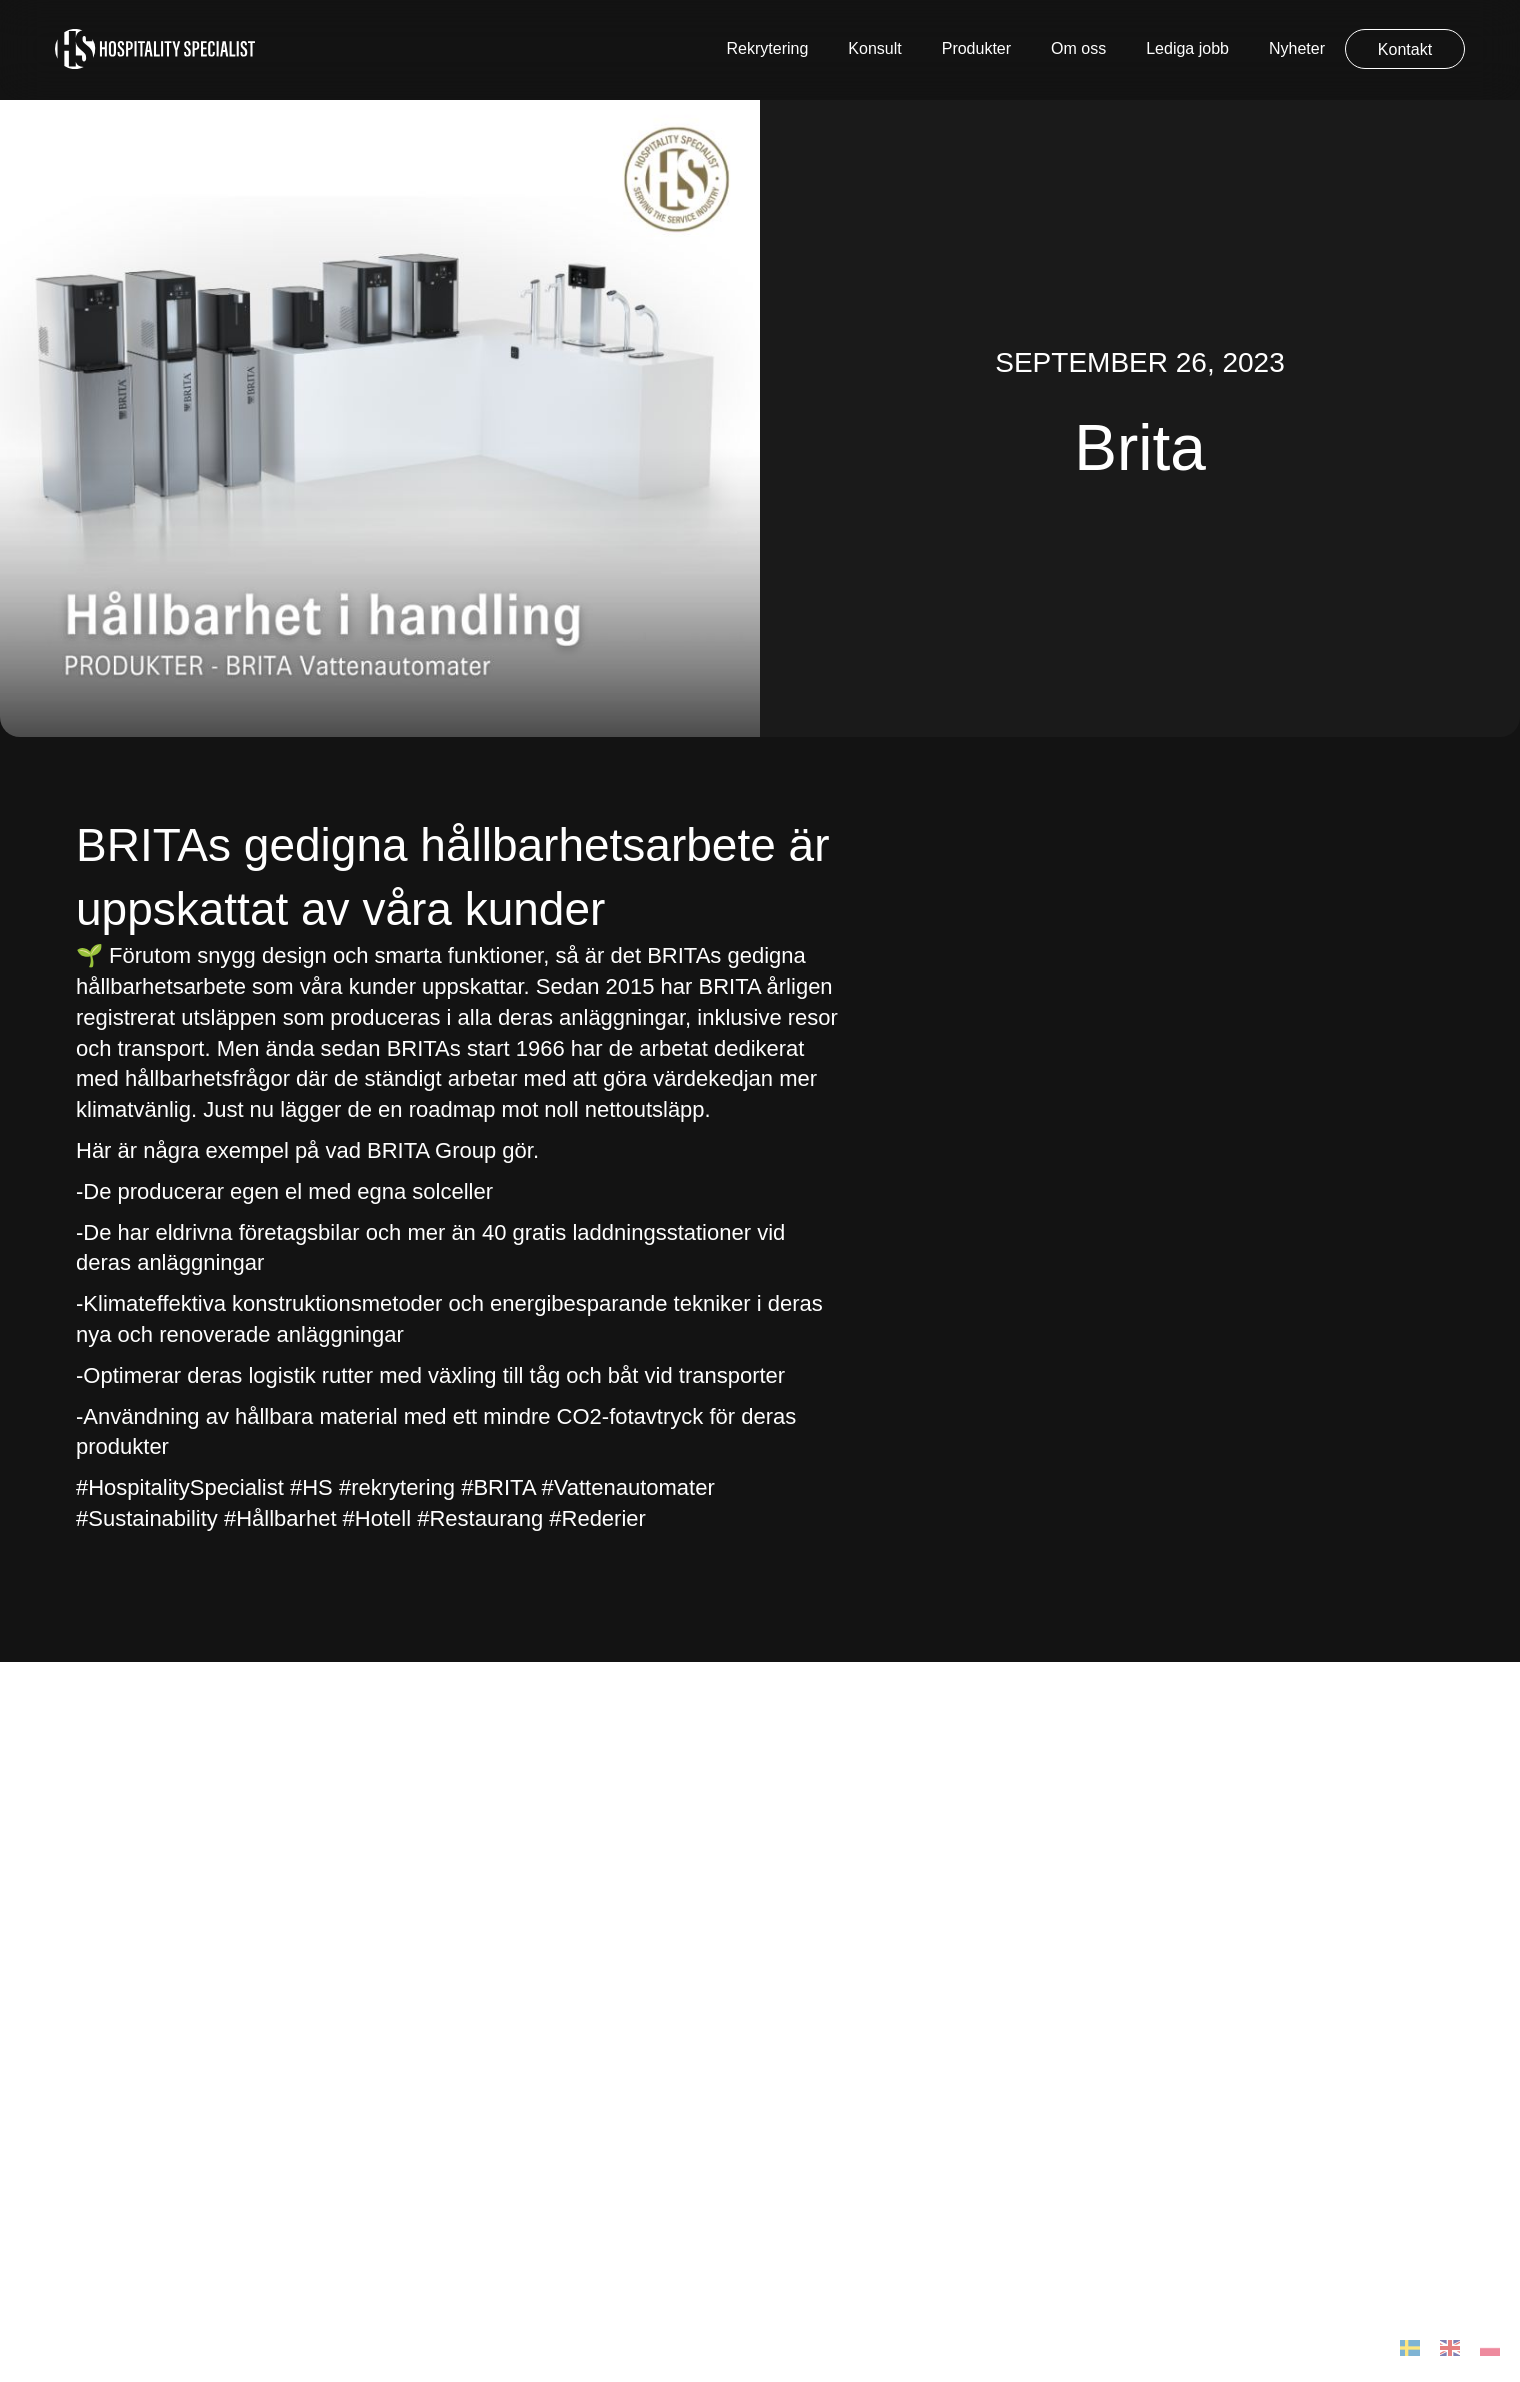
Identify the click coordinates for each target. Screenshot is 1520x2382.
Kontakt (1405, 49)
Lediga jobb (1187, 48)
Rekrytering (768, 48)
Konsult (874, 48)
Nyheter (1297, 48)
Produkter (976, 48)
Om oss (1078, 48)
